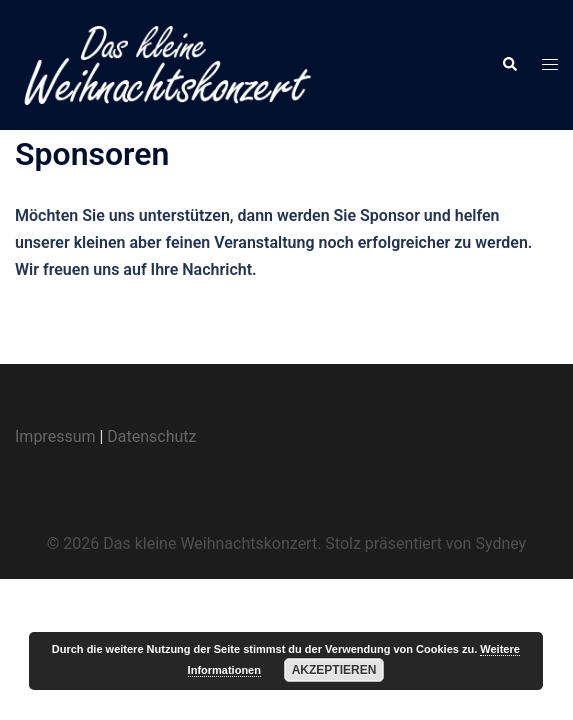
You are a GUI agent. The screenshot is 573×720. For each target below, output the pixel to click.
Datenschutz (151, 436)
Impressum (55, 436)
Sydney (500, 543)
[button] (509, 65)
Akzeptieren (334, 670)
